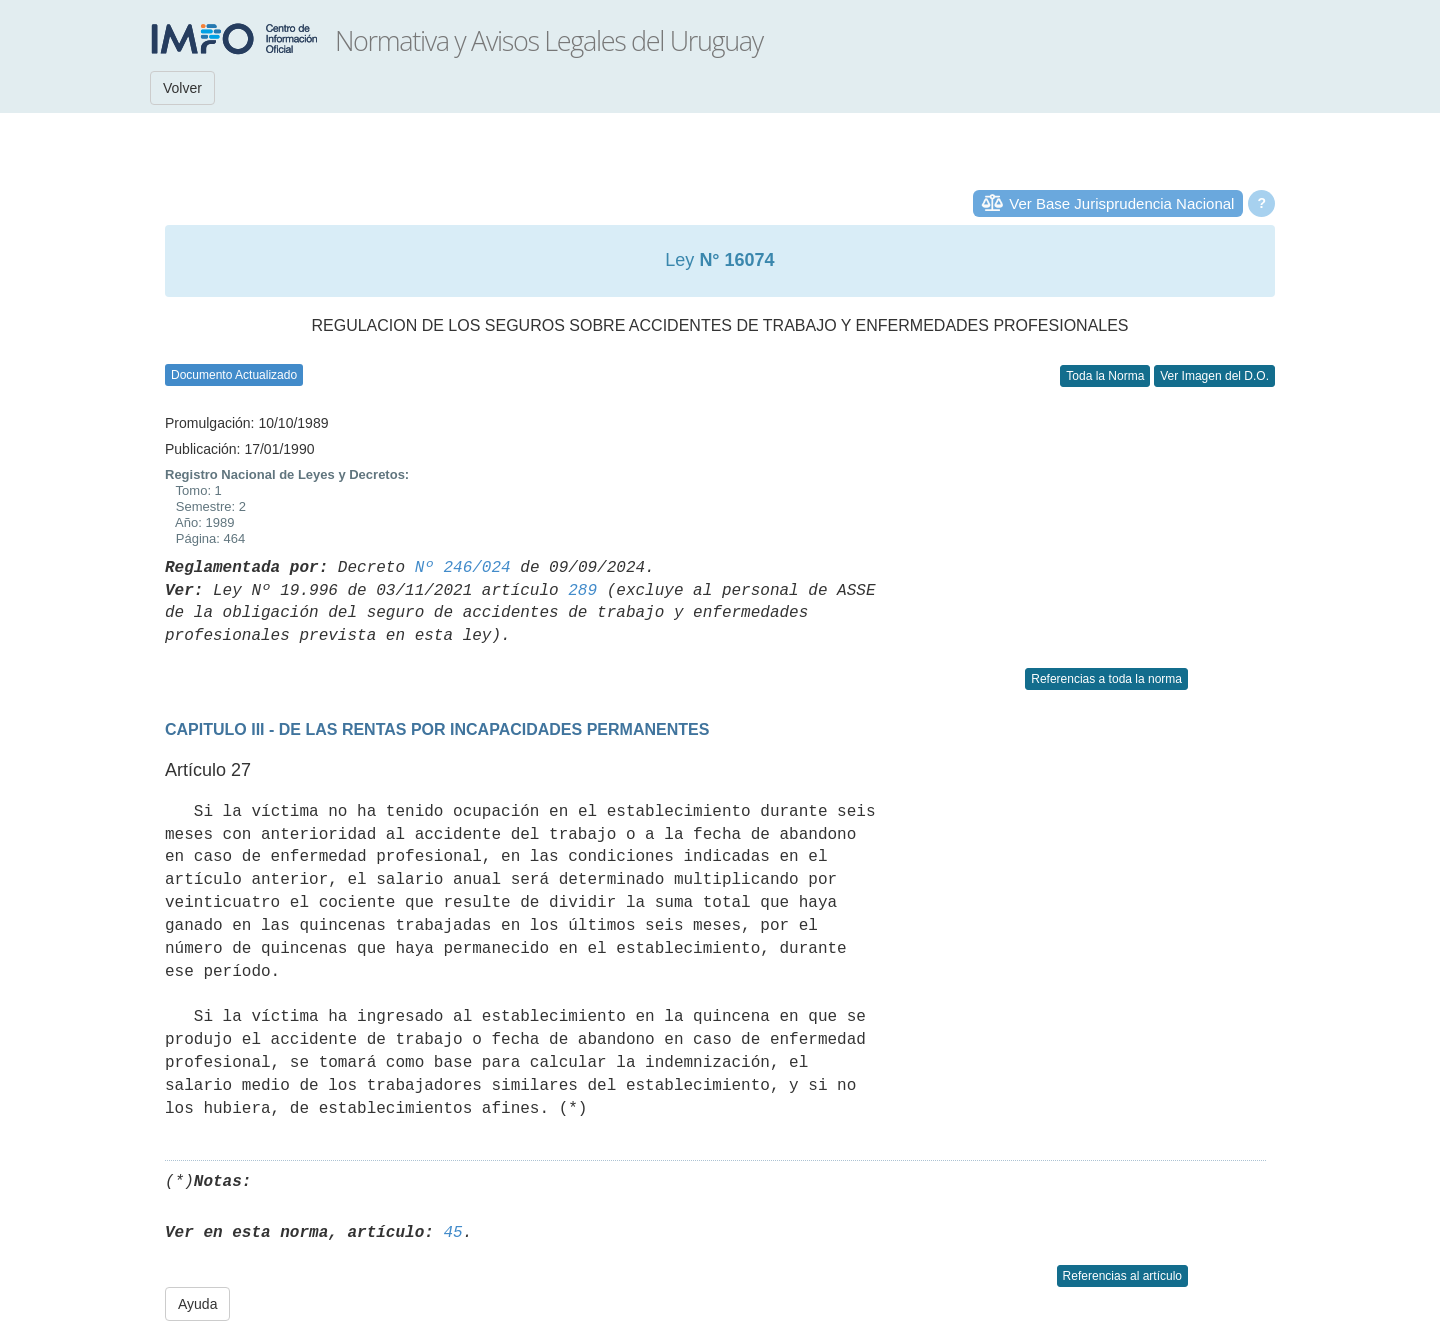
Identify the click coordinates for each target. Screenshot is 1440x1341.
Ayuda (197, 1304)
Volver (182, 88)
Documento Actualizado (234, 375)
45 (452, 1233)
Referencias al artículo (1122, 1276)
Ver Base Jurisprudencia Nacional (1121, 203)
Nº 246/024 (463, 568)
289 (582, 591)
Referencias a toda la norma (1106, 679)
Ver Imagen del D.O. (1214, 376)
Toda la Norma (1105, 376)
